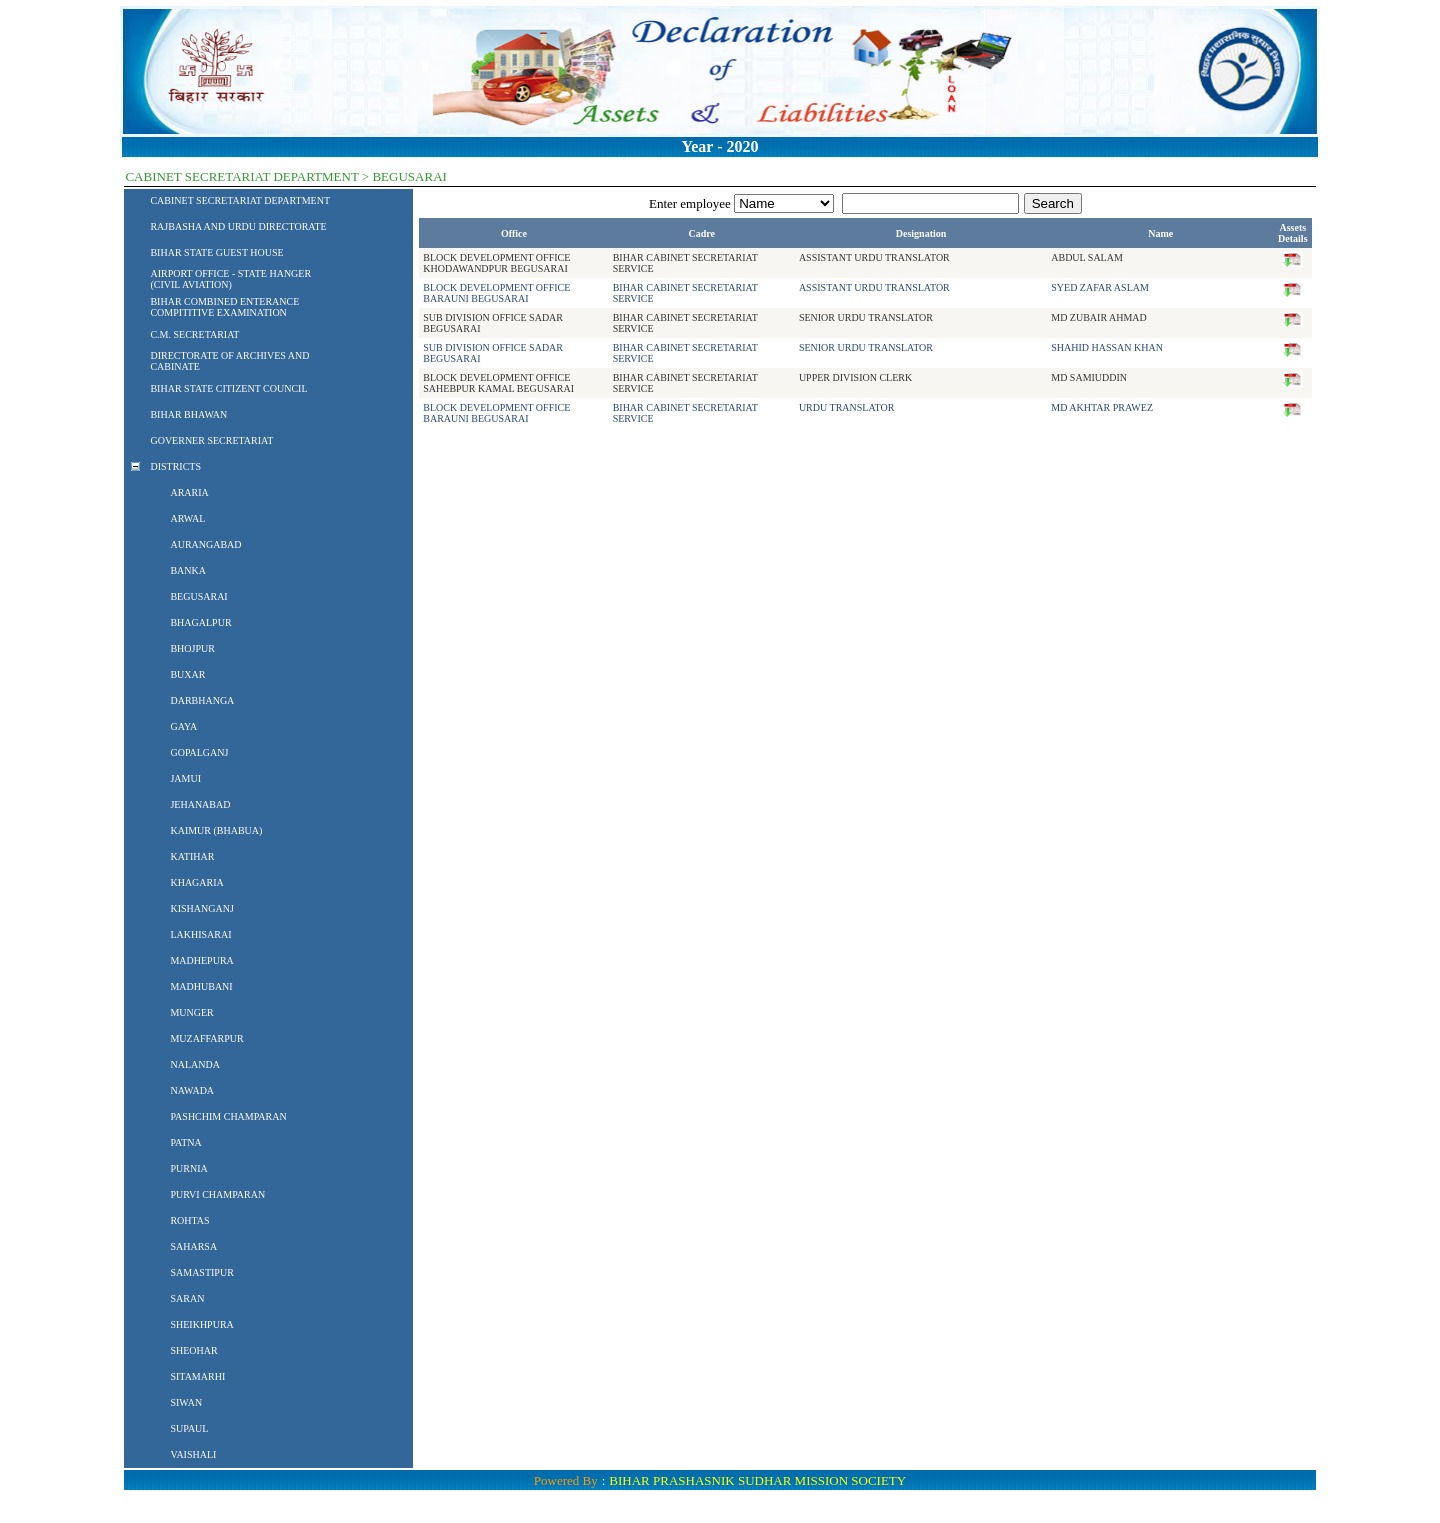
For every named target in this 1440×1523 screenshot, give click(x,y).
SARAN (187, 1298)
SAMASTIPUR (201, 1272)
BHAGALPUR (200, 622)
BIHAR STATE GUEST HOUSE (216, 252)
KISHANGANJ (201, 908)
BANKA (188, 570)
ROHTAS (189, 1220)
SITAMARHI (197, 1376)
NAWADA (192, 1090)
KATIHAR (192, 856)
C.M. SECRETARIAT (194, 334)
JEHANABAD (200, 804)
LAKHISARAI (200, 934)
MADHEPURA (201, 960)
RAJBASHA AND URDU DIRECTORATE (238, 226)
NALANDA (194, 1064)
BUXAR (187, 674)
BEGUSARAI (198, 596)
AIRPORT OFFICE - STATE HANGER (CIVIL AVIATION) (230, 279)
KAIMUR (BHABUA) (216, 830)
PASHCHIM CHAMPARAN (228, 1116)
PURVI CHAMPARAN (217, 1194)
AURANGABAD (205, 544)
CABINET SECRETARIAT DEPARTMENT (240, 200)
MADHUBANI (201, 986)
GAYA (183, 726)
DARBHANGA (202, 700)
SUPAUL (189, 1428)
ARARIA (189, 492)
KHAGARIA (196, 882)
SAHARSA (193, 1246)
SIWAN (186, 1402)
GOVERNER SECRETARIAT (211, 440)
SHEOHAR (193, 1350)
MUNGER (191, 1012)
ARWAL (187, 518)
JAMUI (185, 778)
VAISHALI (193, 1454)
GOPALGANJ (199, 752)
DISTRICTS (175, 466)
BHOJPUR (192, 648)
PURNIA (188, 1168)
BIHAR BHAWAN (188, 414)
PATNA (185, 1142)
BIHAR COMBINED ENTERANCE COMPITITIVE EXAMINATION (224, 307)
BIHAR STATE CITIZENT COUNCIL (228, 388)
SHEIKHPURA (201, 1324)
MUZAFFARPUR (206, 1038)
